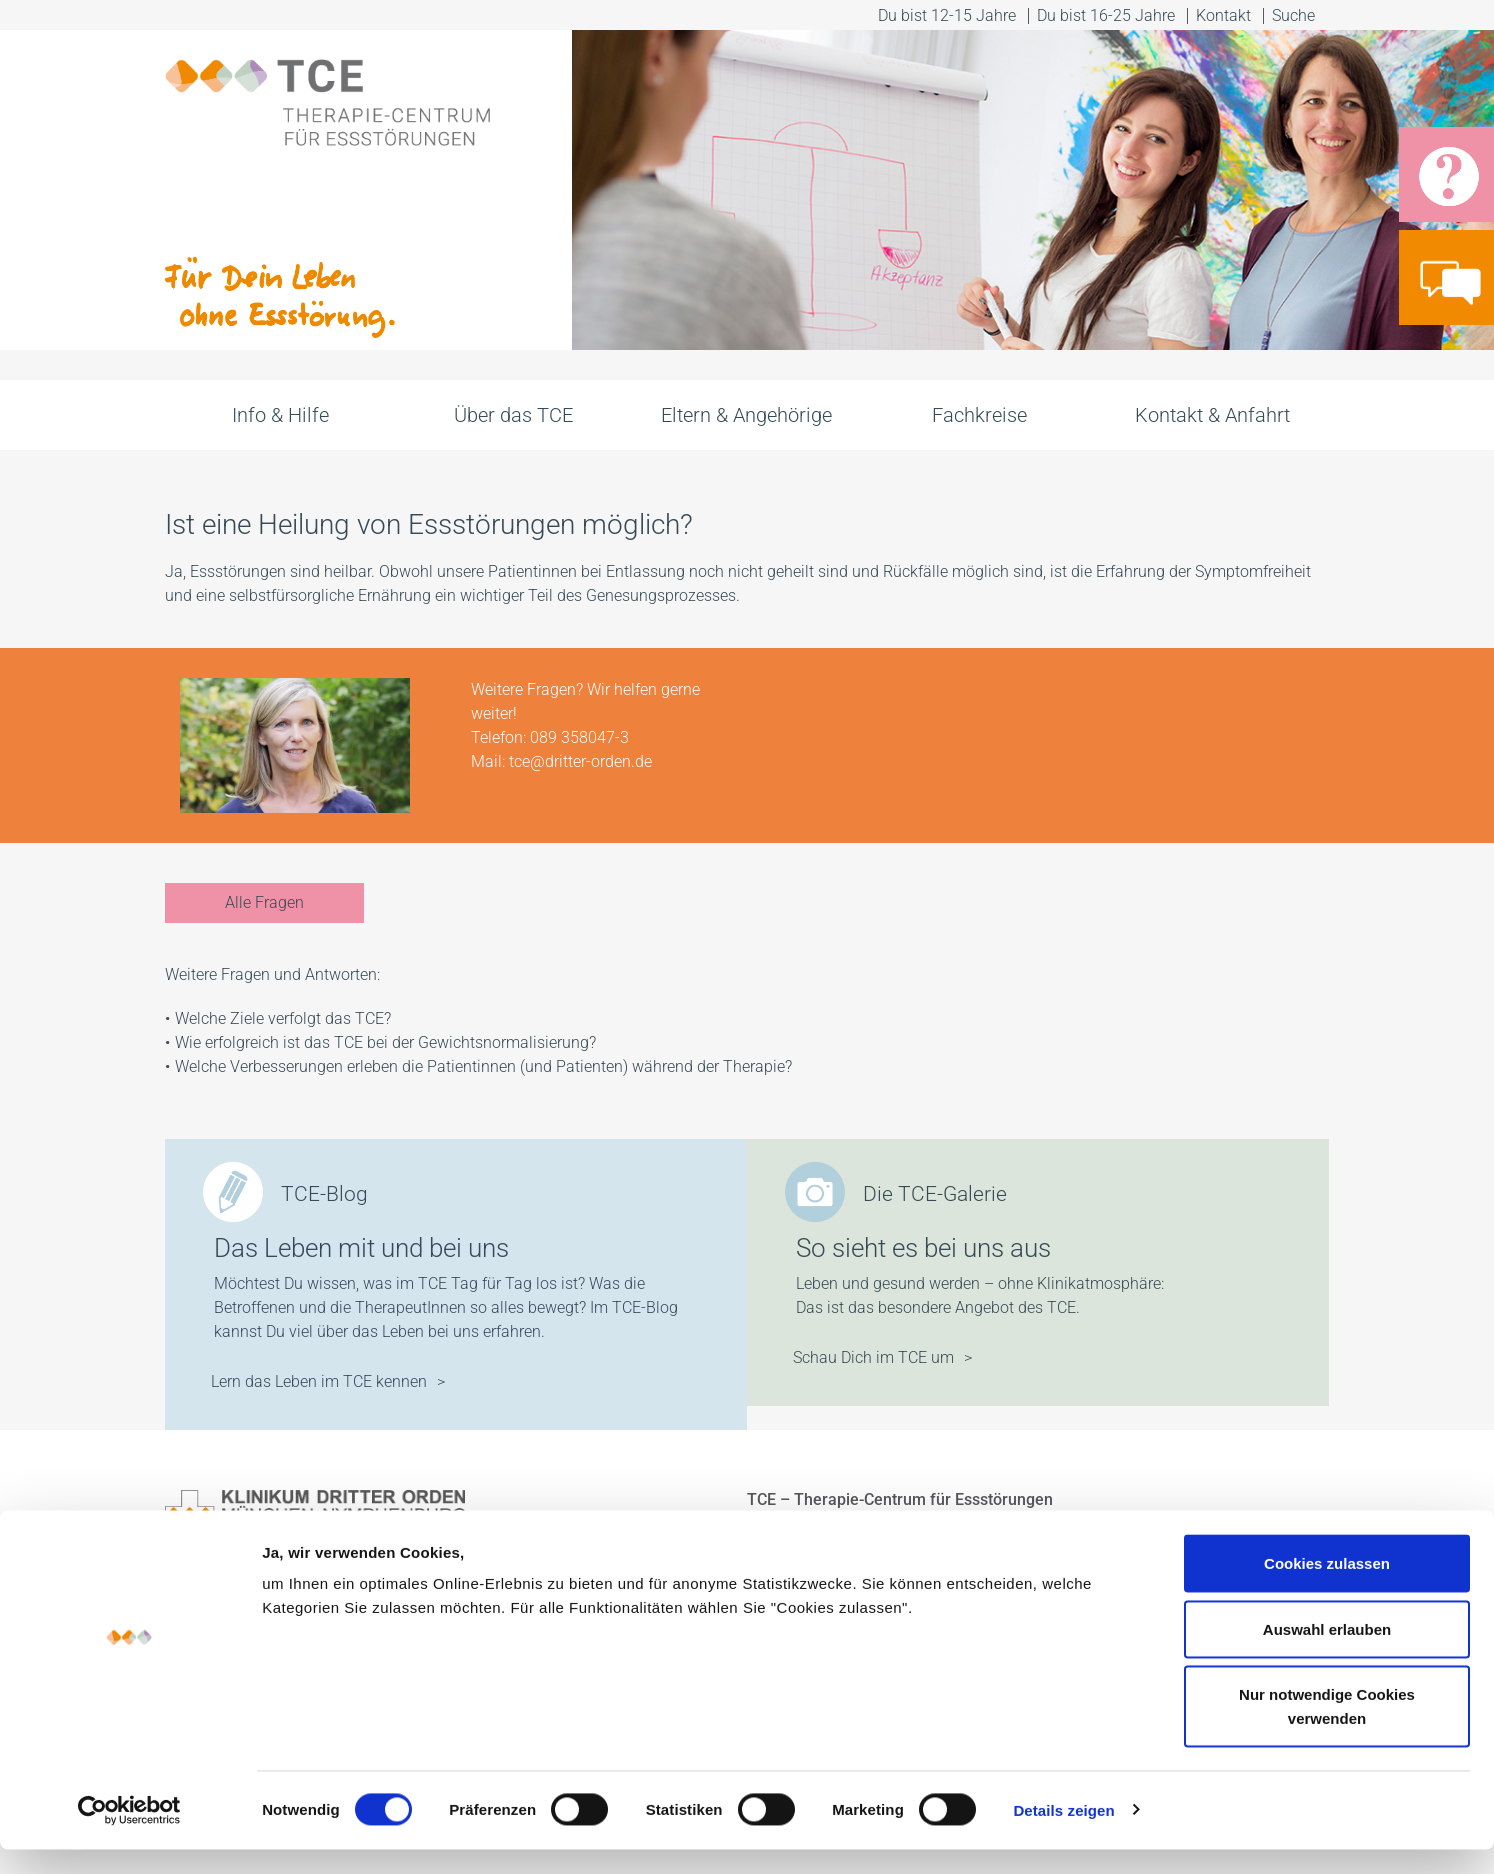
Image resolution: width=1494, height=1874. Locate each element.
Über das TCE (513, 415)
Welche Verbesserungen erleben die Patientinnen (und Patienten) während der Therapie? (485, 1066)
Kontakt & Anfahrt (1212, 415)
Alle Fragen (264, 902)
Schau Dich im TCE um (873, 1357)
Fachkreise (979, 415)
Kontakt (1223, 15)
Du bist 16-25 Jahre (1106, 15)
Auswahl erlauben (1327, 1653)
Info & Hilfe (280, 415)
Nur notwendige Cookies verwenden (1327, 1730)
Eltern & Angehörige (746, 415)
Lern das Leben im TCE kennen (319, 1381)
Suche (1295, 15)
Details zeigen (1063, 1834)
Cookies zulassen (1327, 1587)
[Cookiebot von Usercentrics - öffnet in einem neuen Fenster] (129, 1835)
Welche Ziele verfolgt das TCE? (283, 1018)
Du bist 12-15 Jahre (947, 15)
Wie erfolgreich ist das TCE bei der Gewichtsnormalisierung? (385, 1042)
